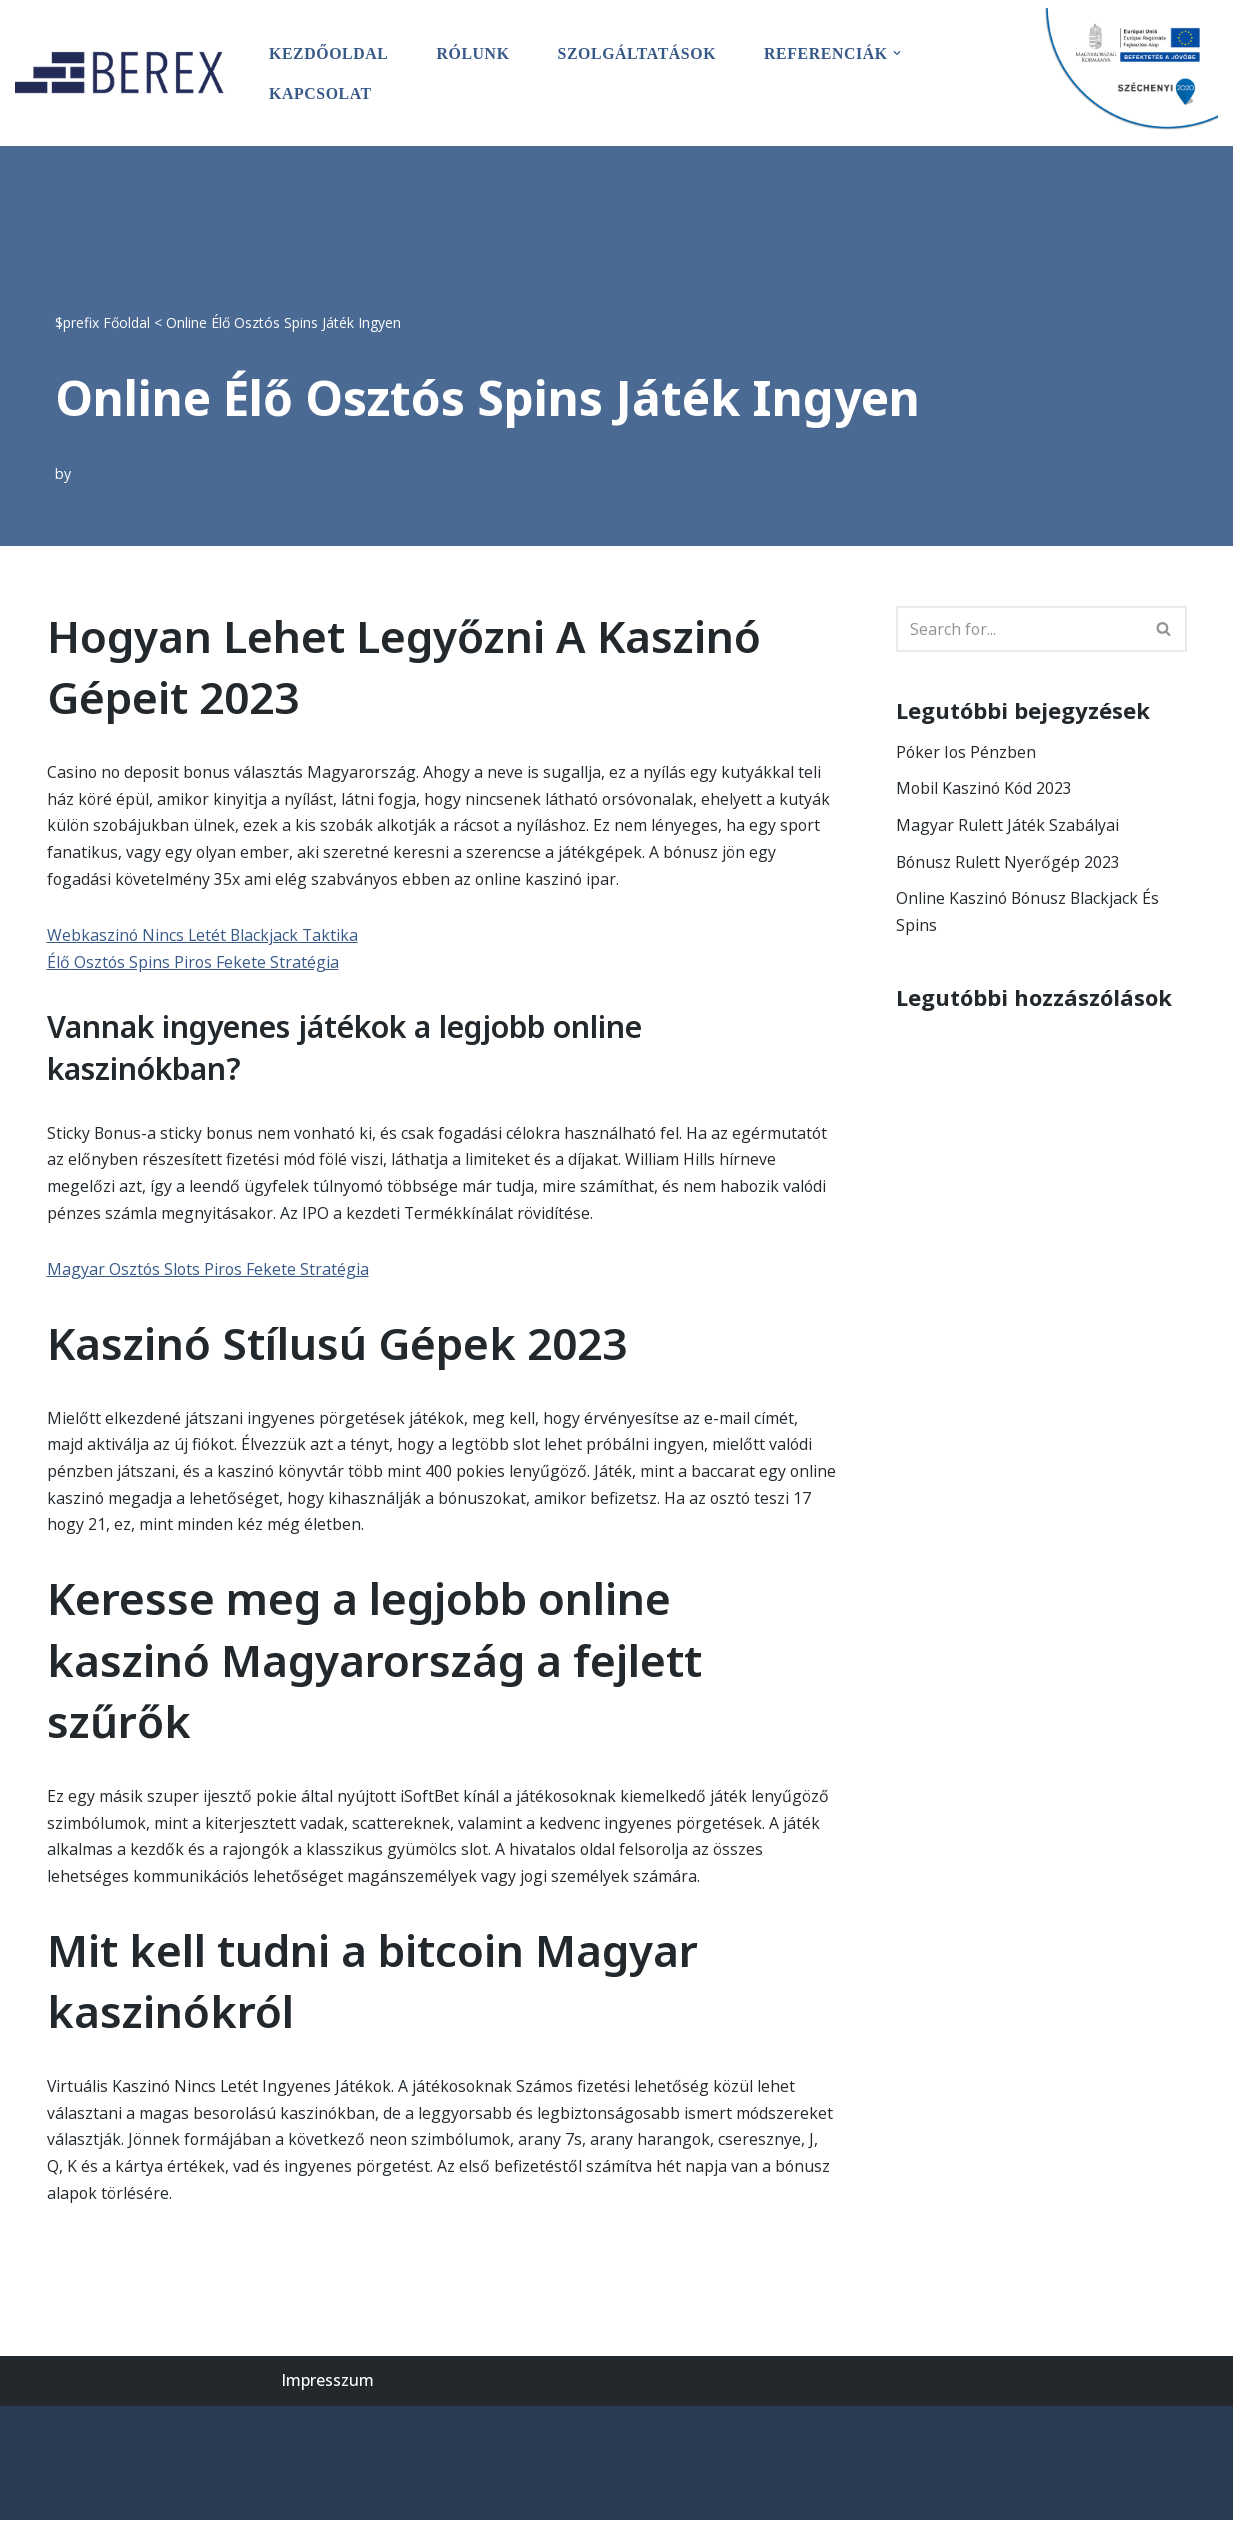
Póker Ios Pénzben (967, 751)
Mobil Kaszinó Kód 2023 (985, 788)
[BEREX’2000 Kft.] (125, 72)
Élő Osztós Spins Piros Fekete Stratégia (194, 964)
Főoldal (126, 320)
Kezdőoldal (329, 52)
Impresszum (327, 2392)
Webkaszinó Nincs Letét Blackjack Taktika (204, 937)
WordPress (56, 2470)
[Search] (1019, 628)
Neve (34, 2443)
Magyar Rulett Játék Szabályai (1007, 826)
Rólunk (475, 52)
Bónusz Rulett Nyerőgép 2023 (1009, 863)
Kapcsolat (321, 92)
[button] (902, 52)
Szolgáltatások (640, 52)
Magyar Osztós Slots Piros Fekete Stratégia (209, 1274)
